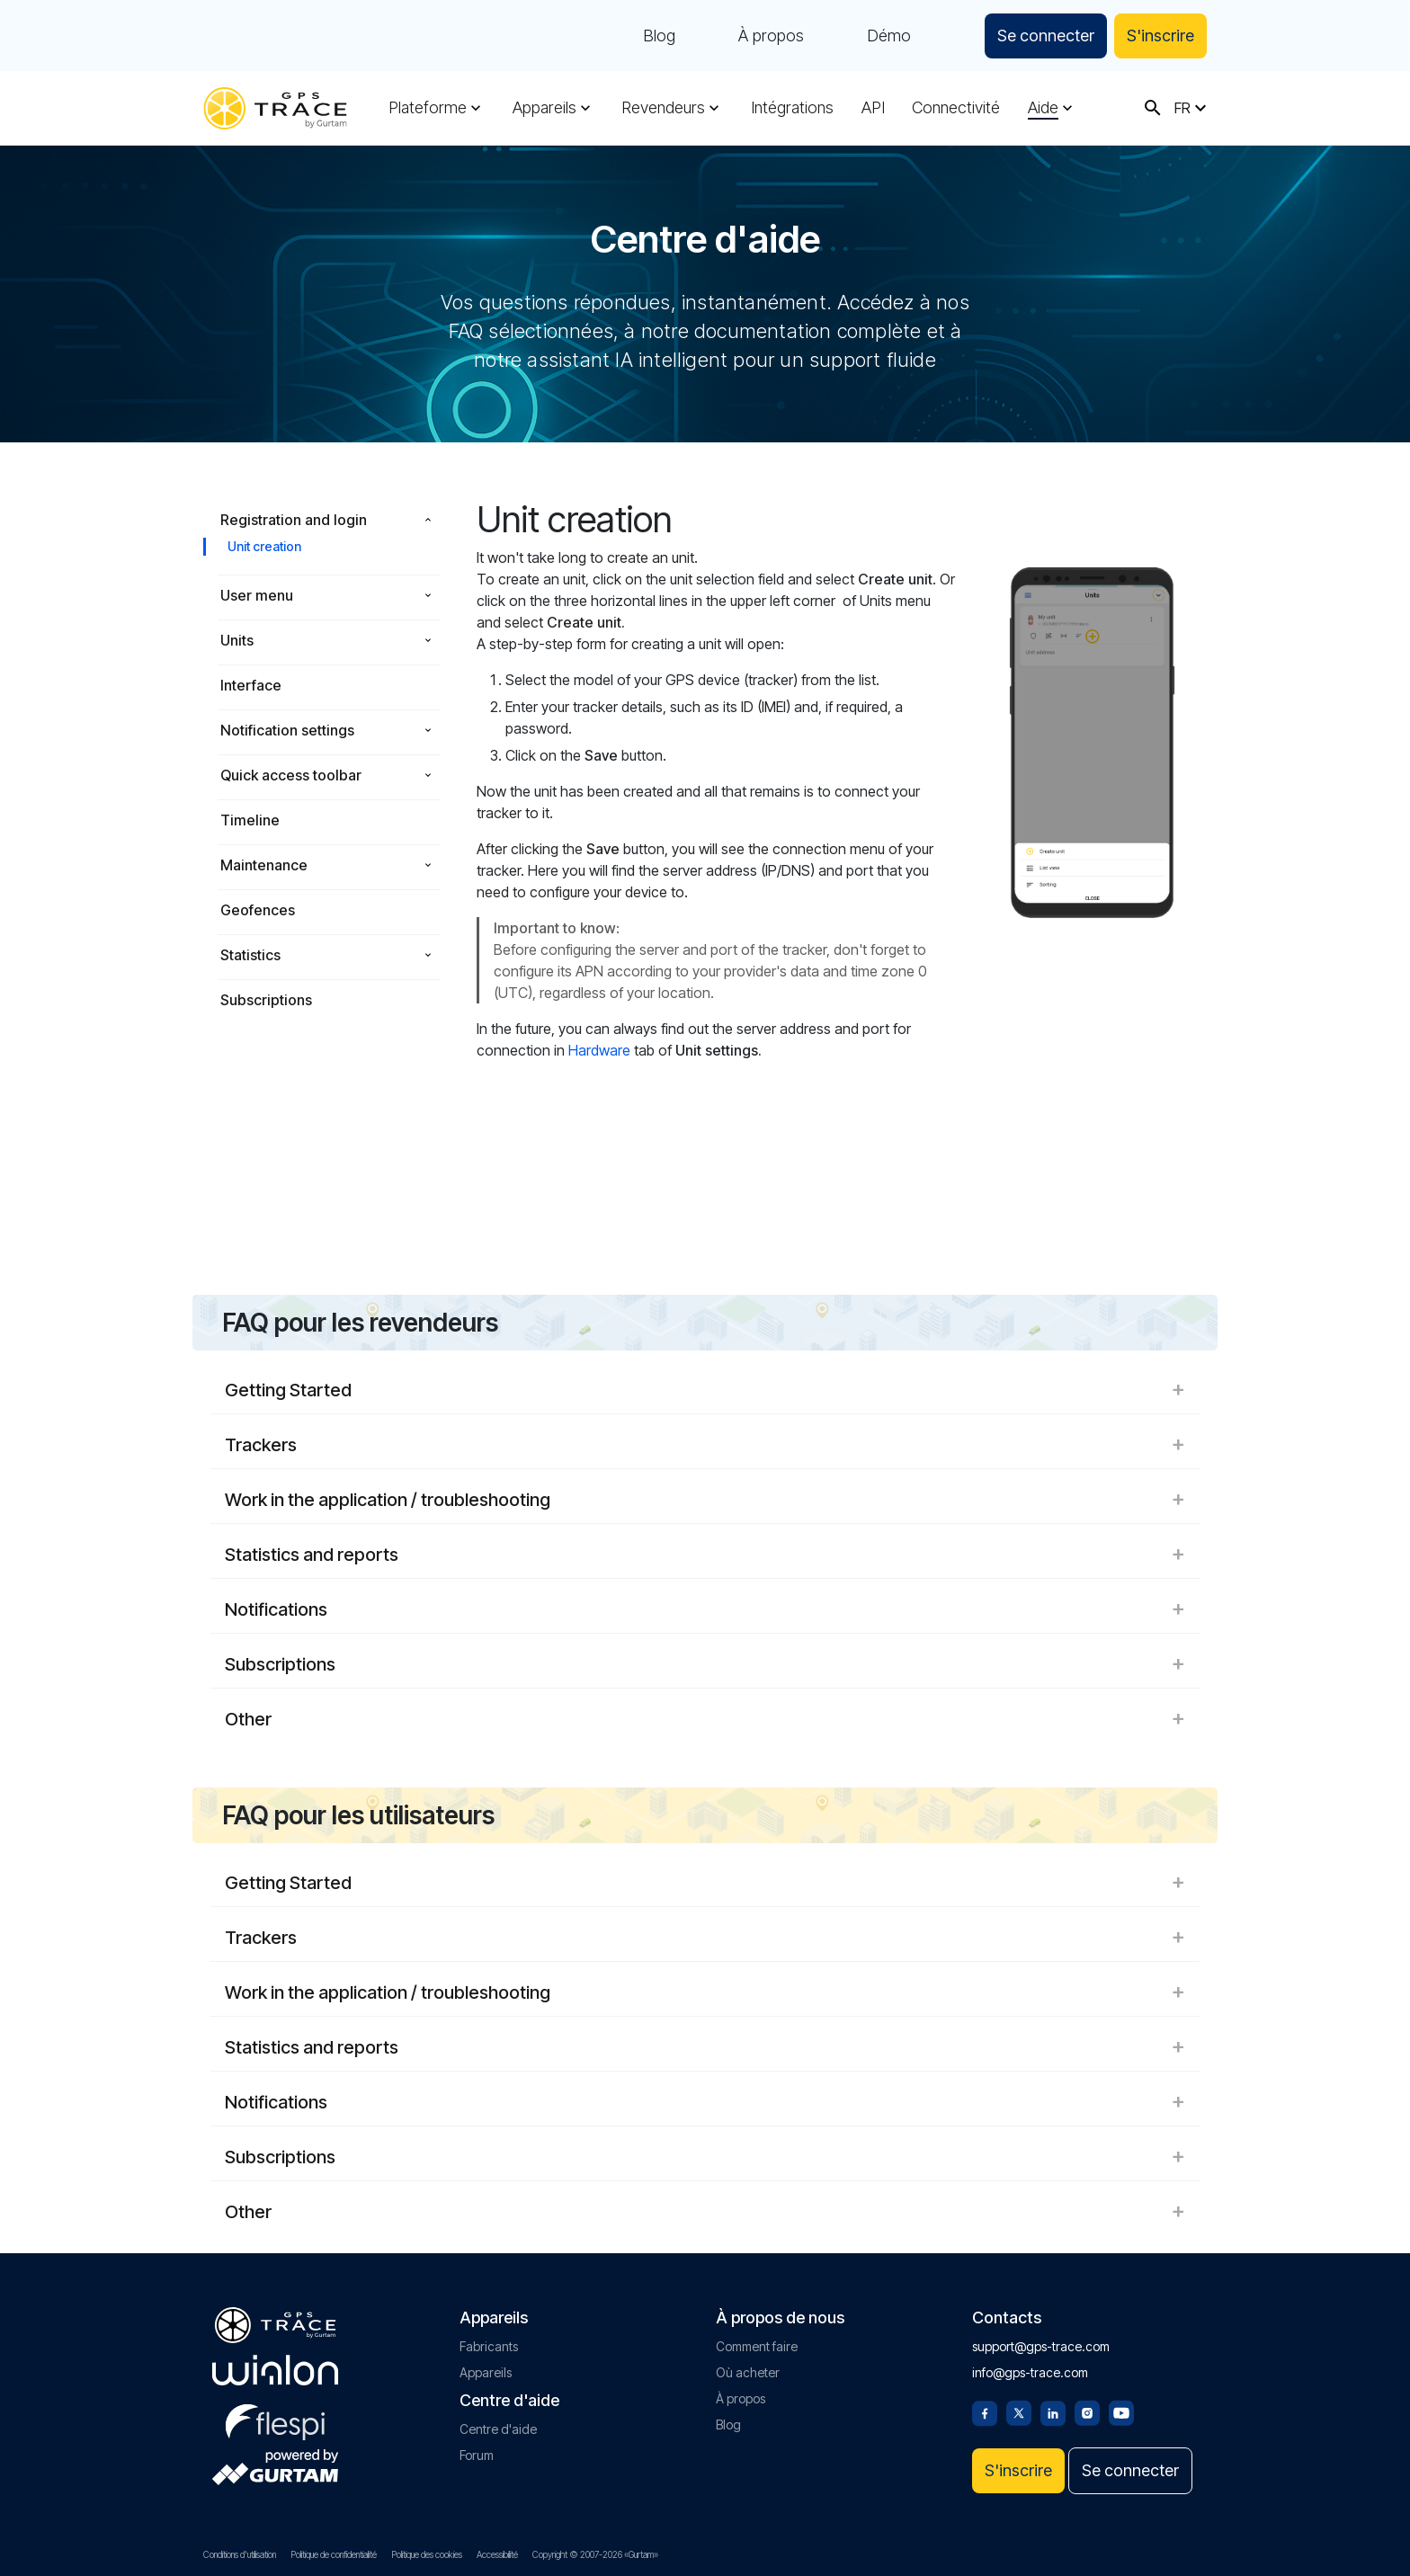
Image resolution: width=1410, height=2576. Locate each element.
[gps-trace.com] (275, 108)
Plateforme (427, 108)
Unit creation (264, 546)
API (873, 108)
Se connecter (1045, 35)
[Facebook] (984, 2411)
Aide (1043, 108)
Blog (659, 36)
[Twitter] (1018, 2411)
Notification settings (287, 730)
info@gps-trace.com (1030, 2372)
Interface (250, 685)
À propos (771, 36)
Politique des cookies (426, 2554)
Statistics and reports (705, 1554)
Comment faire (757, 2346)
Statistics (250, 955)
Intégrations (792, 108)
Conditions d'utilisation (239, 2554)
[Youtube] (1121, 2411)
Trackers (705, 1444)
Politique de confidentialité (333, 2554)
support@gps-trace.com (1041, 2346)
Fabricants (489, 2346)
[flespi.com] (275, 2418)
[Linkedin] (1053, 2411)
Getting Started (705, 1390)
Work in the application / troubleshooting (705, 1499)
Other (705, 1719)
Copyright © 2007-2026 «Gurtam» (595, 2554)
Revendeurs (663, 108)
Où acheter (748, 2372)
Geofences (257, 910)
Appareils (544, 108)
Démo (889, 36)
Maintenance (264, 865)
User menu (256, 595)
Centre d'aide (498, 2429)
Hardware (599, 1050)
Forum (477, 2455)
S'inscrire (1160, 35)
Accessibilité (497, 2554)
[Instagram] (1087, 2411)
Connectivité (956, 108)
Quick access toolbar (290, 775)
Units (237, 640)
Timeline (250, 820)
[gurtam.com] (275, 2370)
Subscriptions (266, 1000)
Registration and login (293, 520)
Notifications (705, 1609)
